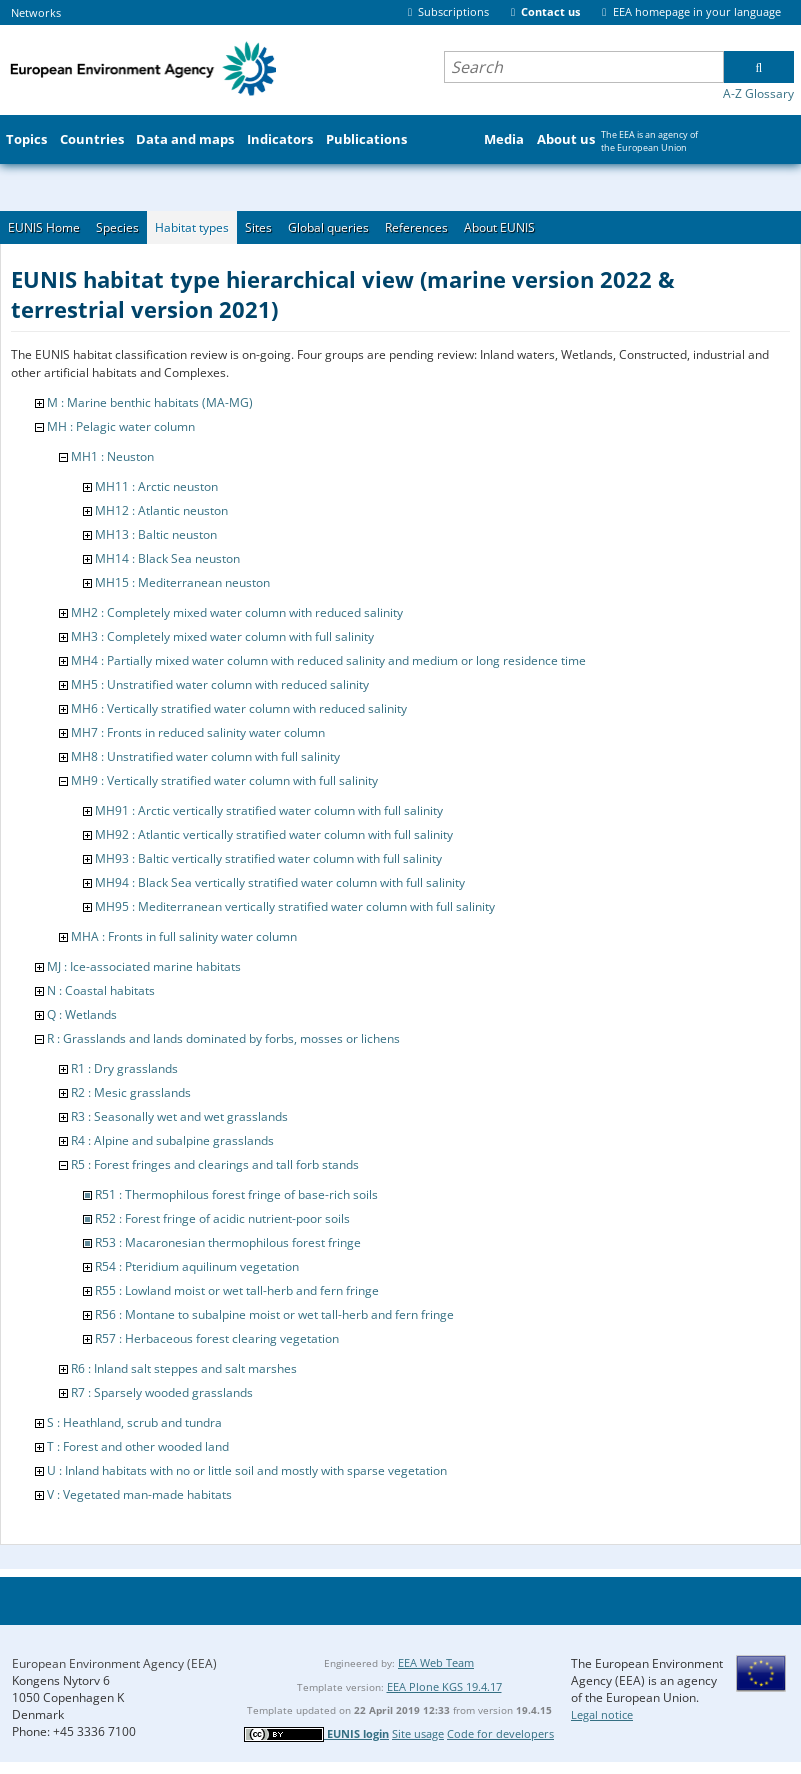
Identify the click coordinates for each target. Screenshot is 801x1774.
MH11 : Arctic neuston (156, 486)
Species (117, 227)
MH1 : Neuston (112, 456)
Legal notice (602, 1714)
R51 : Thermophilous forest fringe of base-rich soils (236, 1194)
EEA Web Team (436, 1662)
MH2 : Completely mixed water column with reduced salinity (237, 612)
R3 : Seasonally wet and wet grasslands (179, 1116)
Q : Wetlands (82, 1014)
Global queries (328, 227)
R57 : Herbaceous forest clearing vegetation (217, 1338)
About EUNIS (499, 227)
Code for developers (500, 1733)
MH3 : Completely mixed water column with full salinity (222, 636)
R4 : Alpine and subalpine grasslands (172, 1140)
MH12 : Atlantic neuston (161, 510)
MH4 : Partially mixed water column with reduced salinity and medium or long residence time (328, 660)
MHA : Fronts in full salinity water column (184, 936)
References (416, 227)
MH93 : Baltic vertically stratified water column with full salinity (268, 858)
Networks (36, 12)
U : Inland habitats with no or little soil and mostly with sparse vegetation (247, 1470)
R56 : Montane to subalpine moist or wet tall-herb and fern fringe (274, 1314)
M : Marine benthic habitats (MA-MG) (150, 402)
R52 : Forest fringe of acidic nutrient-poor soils (222, 1218)
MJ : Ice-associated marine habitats (144, 966)
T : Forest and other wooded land (138, 1446)
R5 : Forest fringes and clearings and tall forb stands (215, 1164)
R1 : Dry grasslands (124, 1068)
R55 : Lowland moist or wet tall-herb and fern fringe (237, 1290)
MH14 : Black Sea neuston (167, 558)
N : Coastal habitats (101, 990)
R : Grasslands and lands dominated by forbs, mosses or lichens (223, 1038)
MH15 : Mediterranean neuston (182, 582)
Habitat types (192, 227)
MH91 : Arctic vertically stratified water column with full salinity (269, 810)
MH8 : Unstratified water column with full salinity (205, 756)
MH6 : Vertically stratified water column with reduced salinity (239, 708)
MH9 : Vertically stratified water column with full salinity (224, 780)
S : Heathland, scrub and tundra (134, 1422)
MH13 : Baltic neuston (156, 534)
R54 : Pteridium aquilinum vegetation (197, 1266)
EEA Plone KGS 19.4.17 (444, 1686)
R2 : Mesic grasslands (131, 1092)
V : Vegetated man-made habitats (139, 1494)
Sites (258, 227)
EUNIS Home (44, 227)
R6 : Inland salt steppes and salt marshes (184, 1368)
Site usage (418, 1733)
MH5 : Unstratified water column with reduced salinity (220, 684)
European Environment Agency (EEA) (114, 1663)
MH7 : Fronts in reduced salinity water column (198, 732)
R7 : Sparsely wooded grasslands (162, 1392)
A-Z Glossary (758, 93)
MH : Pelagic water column (121, 426)
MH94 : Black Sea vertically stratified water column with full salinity (280, 882)
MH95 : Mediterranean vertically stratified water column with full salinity (295, 906)
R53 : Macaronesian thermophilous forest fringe (228, 1242)
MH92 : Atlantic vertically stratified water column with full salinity (274, 834)
